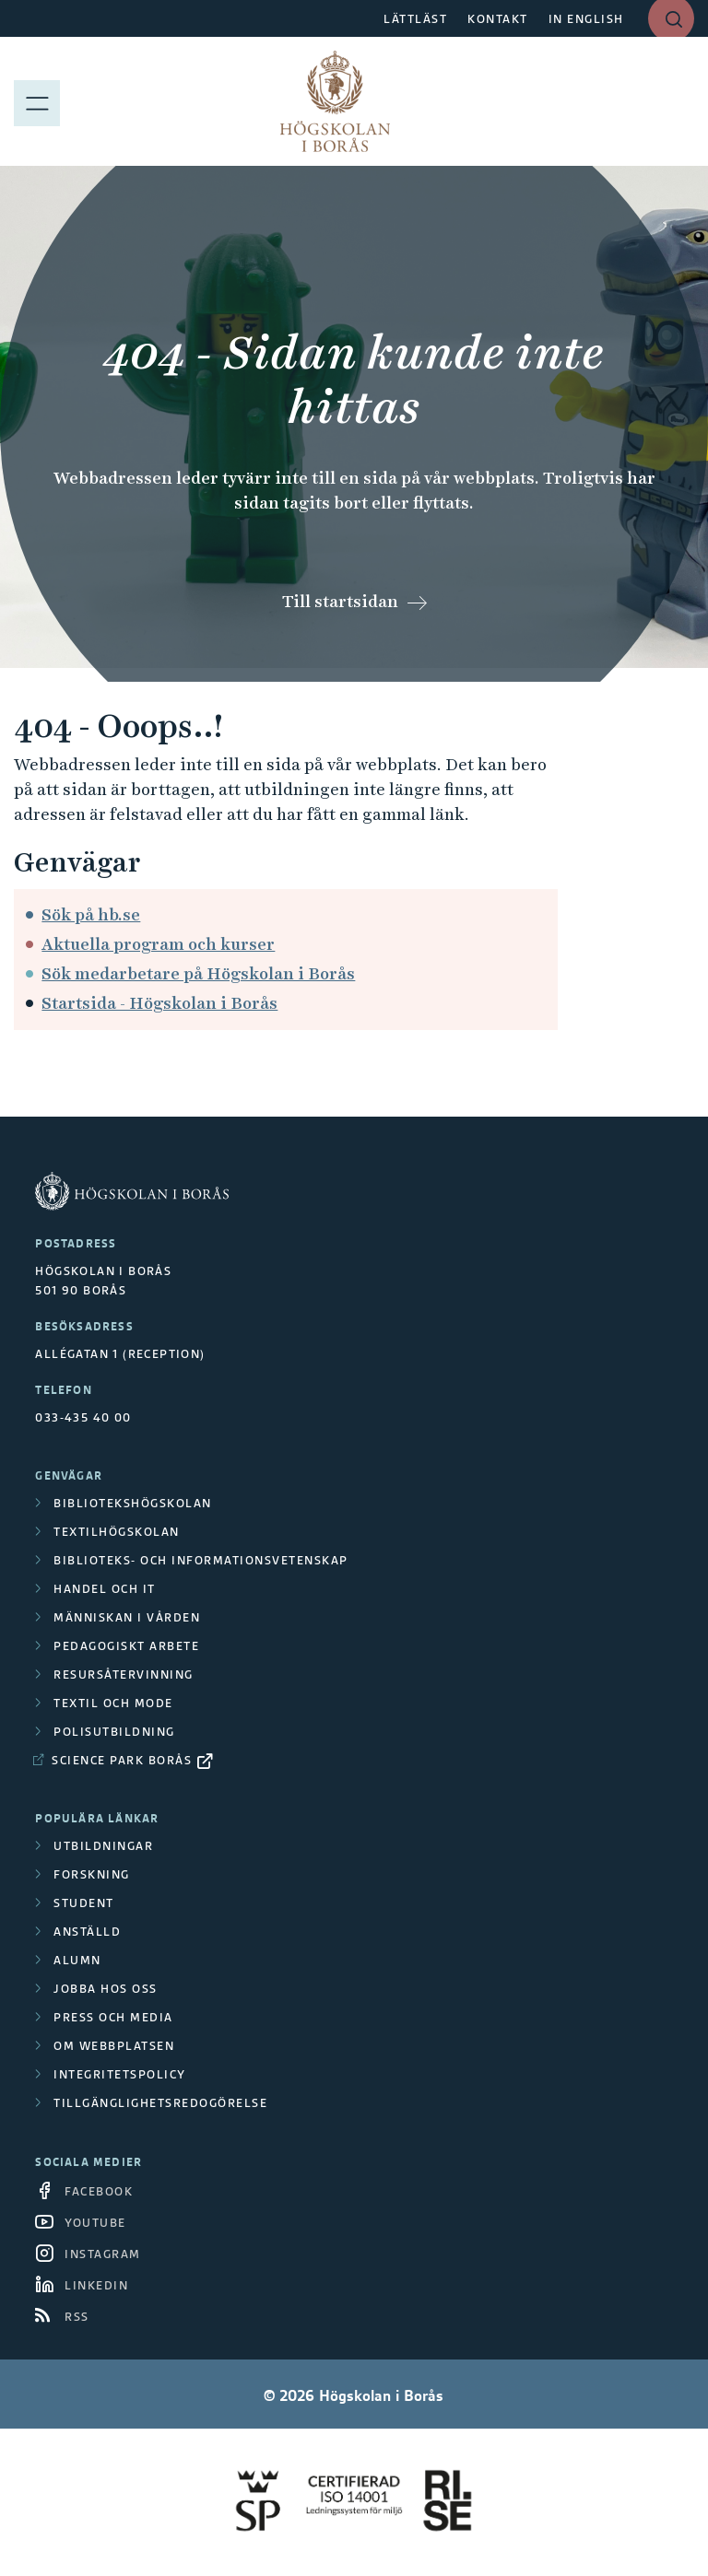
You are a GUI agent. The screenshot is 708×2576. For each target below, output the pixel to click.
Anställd (87, 1931)
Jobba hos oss (105, 1988)
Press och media (113, 2017)
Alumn (77, 1960)
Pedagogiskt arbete (126, 1646)
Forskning (91, 1874)
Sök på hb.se (90, 914)
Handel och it (104, 1589)
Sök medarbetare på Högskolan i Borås (198, 973)
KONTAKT (497, 19)
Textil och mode (113, 1703)
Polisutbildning (114, 1731)
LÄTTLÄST (415, 19)
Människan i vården (126, 1617)
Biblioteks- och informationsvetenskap (200, 1560)
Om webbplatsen (113, 2046)
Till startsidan (340, 601)
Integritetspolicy (119, 2074)
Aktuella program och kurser (158, 944)
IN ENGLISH (586, 19)
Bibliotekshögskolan (132, 1503)
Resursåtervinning (123, 1674)
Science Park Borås (122, 1760)
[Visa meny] (37, 101)
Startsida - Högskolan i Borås (159, 1003)
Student (83, 1903)
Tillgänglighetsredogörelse (160, 2103)
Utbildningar (103, 1846)
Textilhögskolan (116, 1532)
